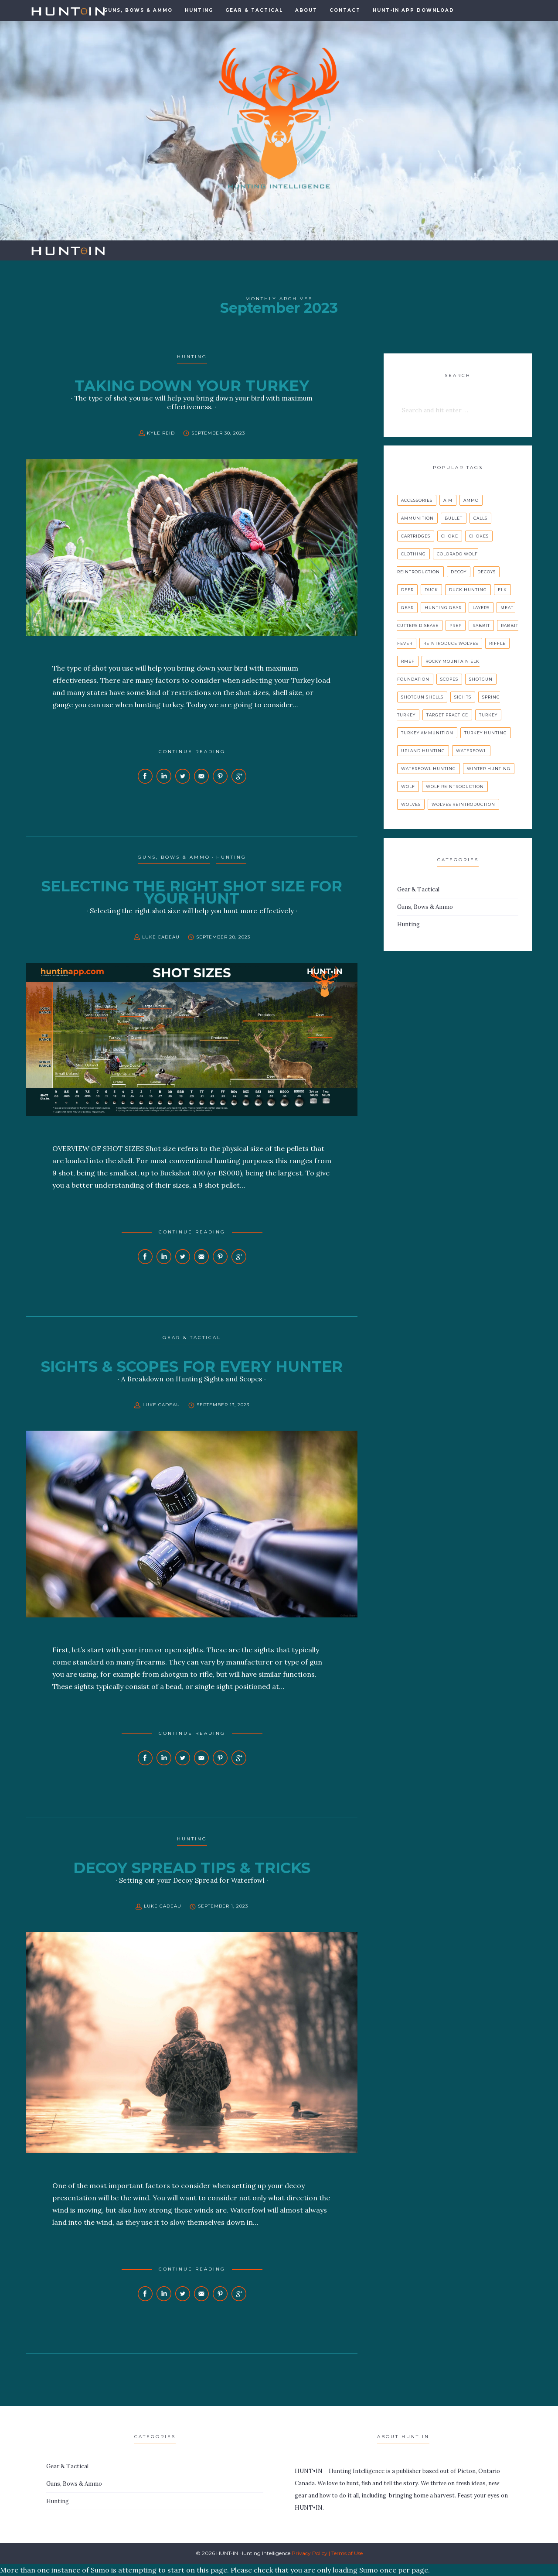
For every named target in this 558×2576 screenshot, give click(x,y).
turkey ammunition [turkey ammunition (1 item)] (427, 732)
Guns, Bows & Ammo (174, 857)
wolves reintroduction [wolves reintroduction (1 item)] (463, 804)
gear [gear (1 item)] (407, 607)
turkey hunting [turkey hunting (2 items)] (485, 732)
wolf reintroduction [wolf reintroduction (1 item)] (455, 786)
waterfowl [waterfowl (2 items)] (471, 750)
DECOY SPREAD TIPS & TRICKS (191, 1868)
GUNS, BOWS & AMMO (138, 10)
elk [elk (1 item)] (502, 589)
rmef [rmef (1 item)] (408, 661)
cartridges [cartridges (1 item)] (415, 536)
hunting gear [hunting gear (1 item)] (443, 607)
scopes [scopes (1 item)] (449, 679)
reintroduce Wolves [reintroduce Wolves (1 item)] (450, 643)
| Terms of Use (346, 2553)
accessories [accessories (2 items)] (416, 500)
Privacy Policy (309, 2553)
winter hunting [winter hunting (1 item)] (488, 768)
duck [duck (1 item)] (431, 589)
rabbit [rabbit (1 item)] (481, 625)
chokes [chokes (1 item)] (479, 536)
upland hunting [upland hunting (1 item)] (423, 750)
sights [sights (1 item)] (462, 697)
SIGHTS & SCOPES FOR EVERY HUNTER (192, 1366)
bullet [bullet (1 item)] (454, 518)
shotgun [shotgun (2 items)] (481, 679)
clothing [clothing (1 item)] (413, 554)
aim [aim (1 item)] (448, 500)
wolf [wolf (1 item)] (408, 786)
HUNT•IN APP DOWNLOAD (413, 10)
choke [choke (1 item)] (449, 536)
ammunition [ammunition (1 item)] (417, 518)
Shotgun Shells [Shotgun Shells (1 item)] (422, 697)
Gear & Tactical (254, 10)
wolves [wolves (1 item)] (411, 804)
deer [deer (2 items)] (407, 589)
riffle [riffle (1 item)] (497, 643)
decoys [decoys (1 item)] (486, 571)
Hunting (199, 10)
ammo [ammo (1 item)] (471, 500)
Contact (345, 10)
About (306, 10)
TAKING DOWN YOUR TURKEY (192, 386)
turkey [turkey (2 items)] (488, 715)
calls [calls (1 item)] (480, 518)
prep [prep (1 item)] (455, 625)
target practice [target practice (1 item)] (447, 715)
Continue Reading (192, 751)
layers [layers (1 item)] (481, 607)
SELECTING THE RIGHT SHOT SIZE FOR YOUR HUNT (191, 892)
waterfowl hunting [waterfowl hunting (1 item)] (428, 768)
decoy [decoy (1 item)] (458, 571)
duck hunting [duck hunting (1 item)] (468, 589)
